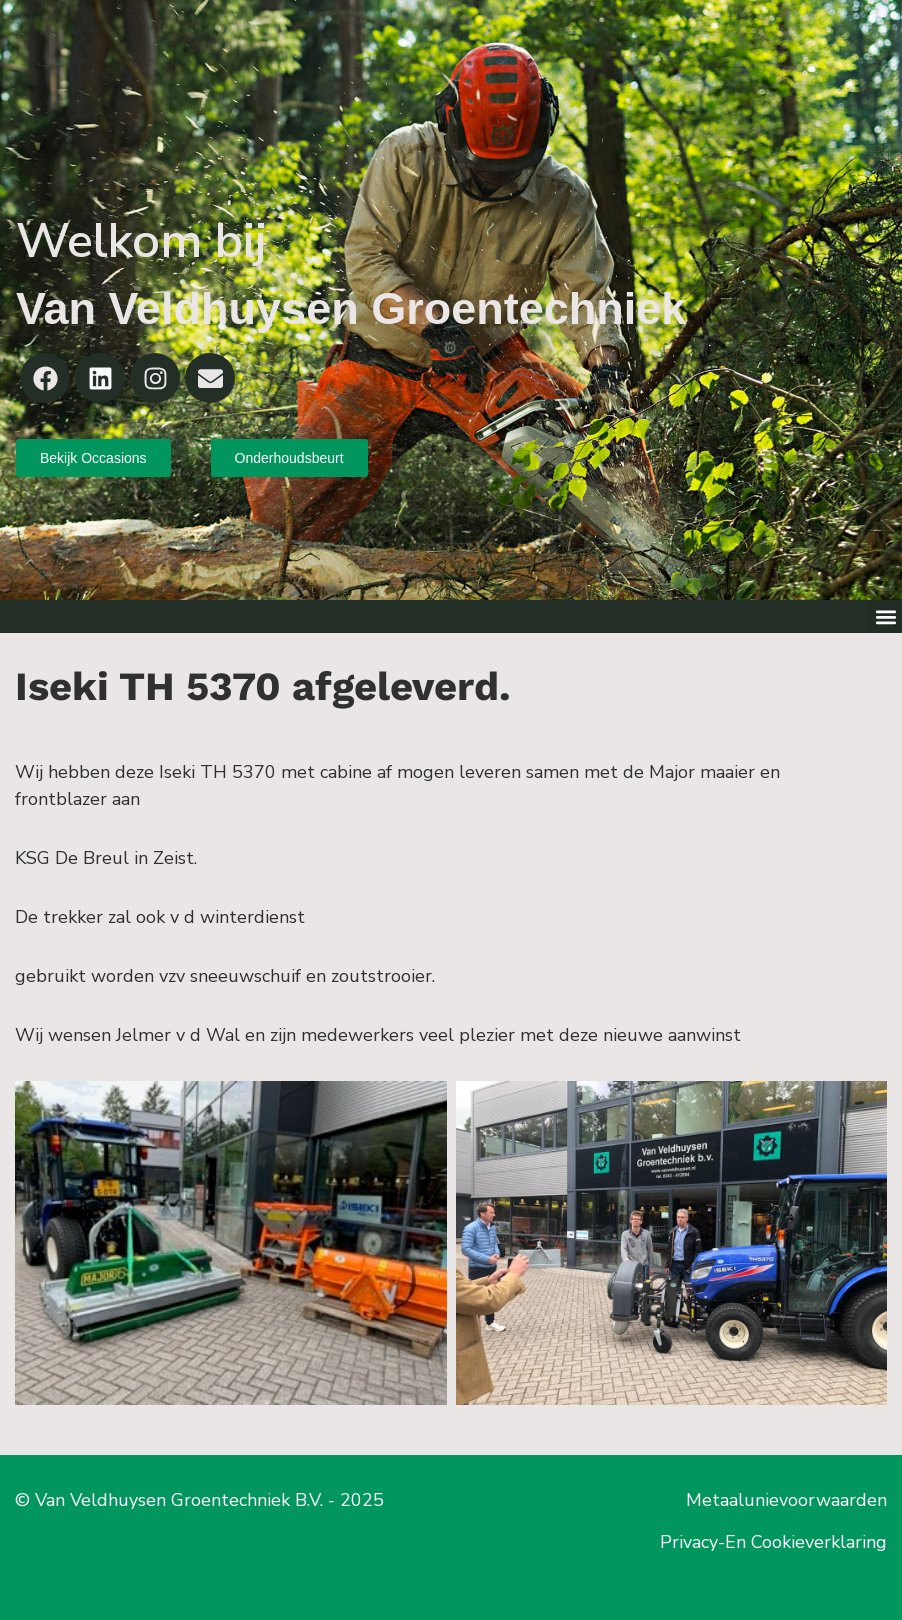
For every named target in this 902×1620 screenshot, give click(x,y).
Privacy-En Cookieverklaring (773, 1542)
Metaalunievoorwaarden (786, 1500)
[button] (885, 616)
